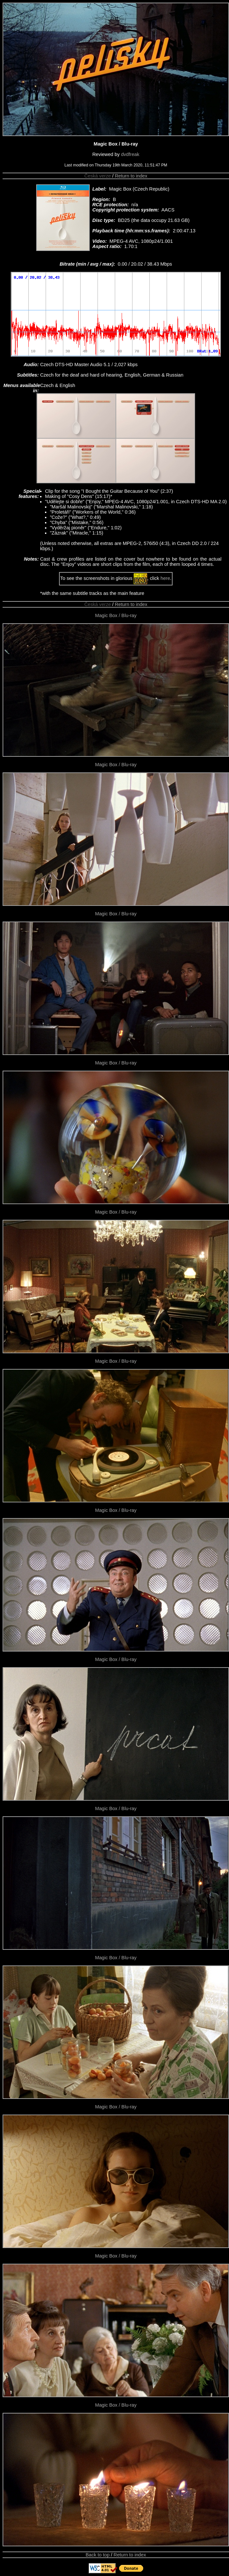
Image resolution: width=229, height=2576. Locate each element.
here (165, 578)
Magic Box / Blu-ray (115, 615)
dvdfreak (130, 154)
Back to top (98, 2554)
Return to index (131, 175)
